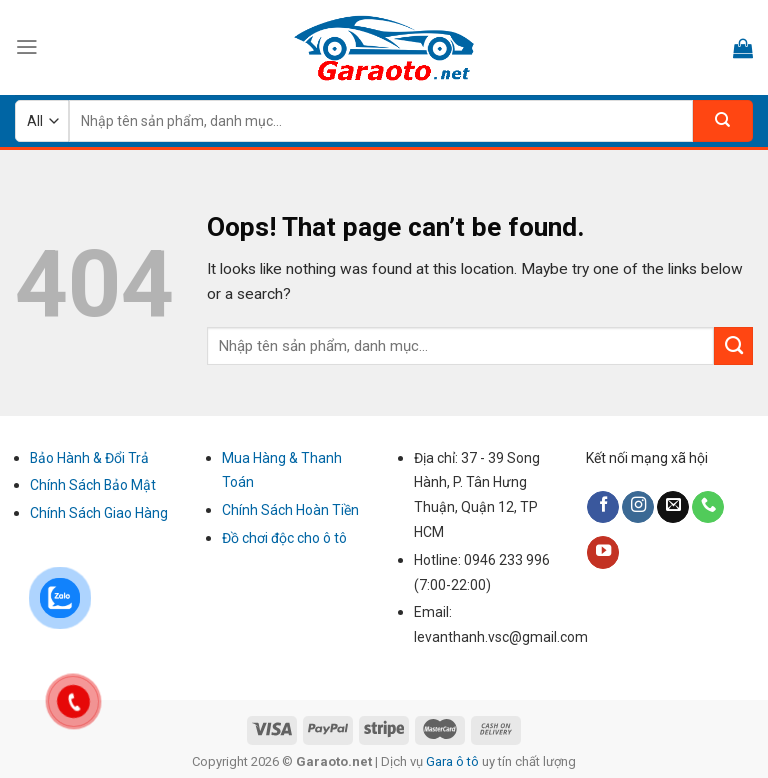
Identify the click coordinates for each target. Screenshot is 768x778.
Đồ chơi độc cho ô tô (284, 538)
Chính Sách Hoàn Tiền (290, 510)
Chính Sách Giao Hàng (99, 513)
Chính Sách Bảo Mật (93, 485)
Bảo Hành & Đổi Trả (89, 458)
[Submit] (733, 346)
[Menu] (27, 47)
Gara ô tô (454, 761)
